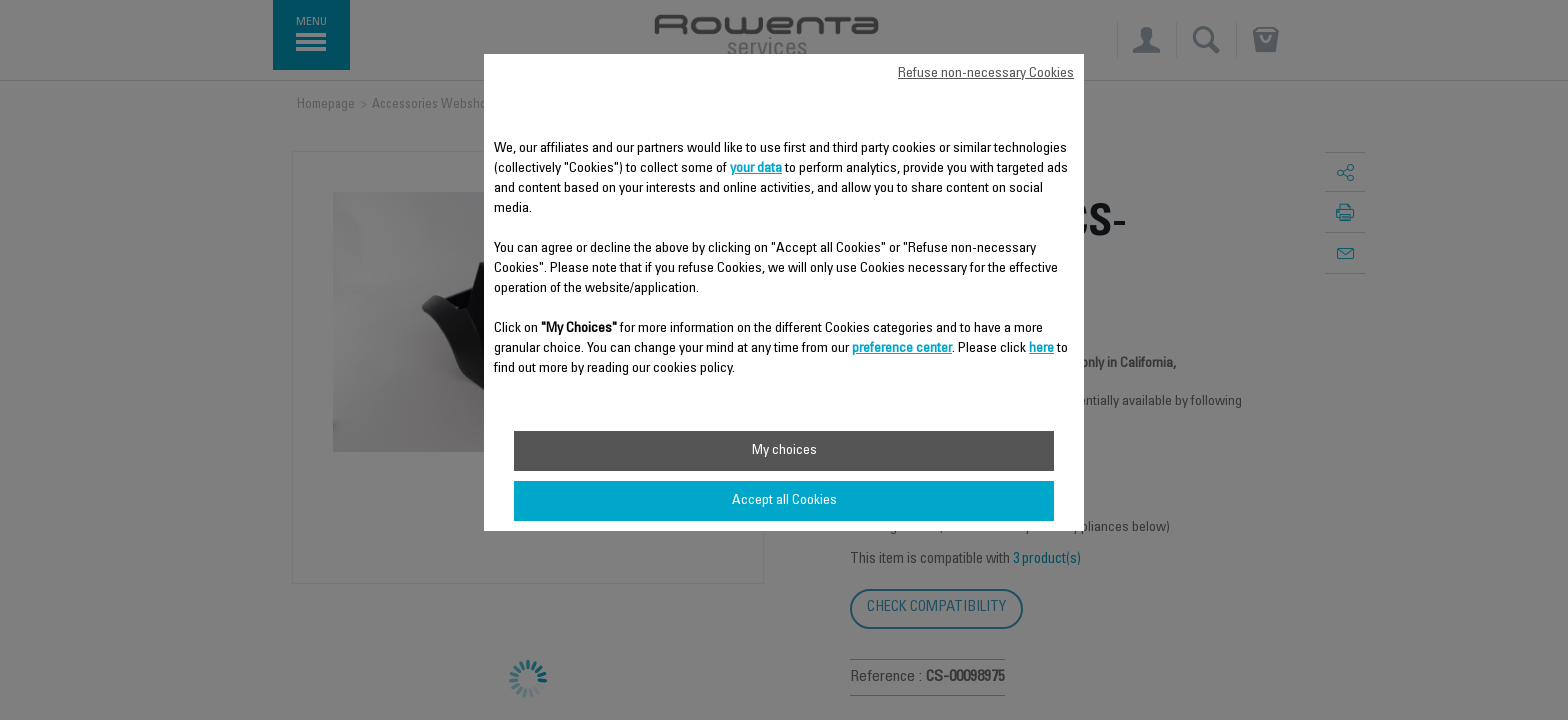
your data (756, 169)
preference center (902, 349)
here (1041, 349)
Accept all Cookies (784, 501)
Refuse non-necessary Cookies (986, 74)
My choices (784, 451)
